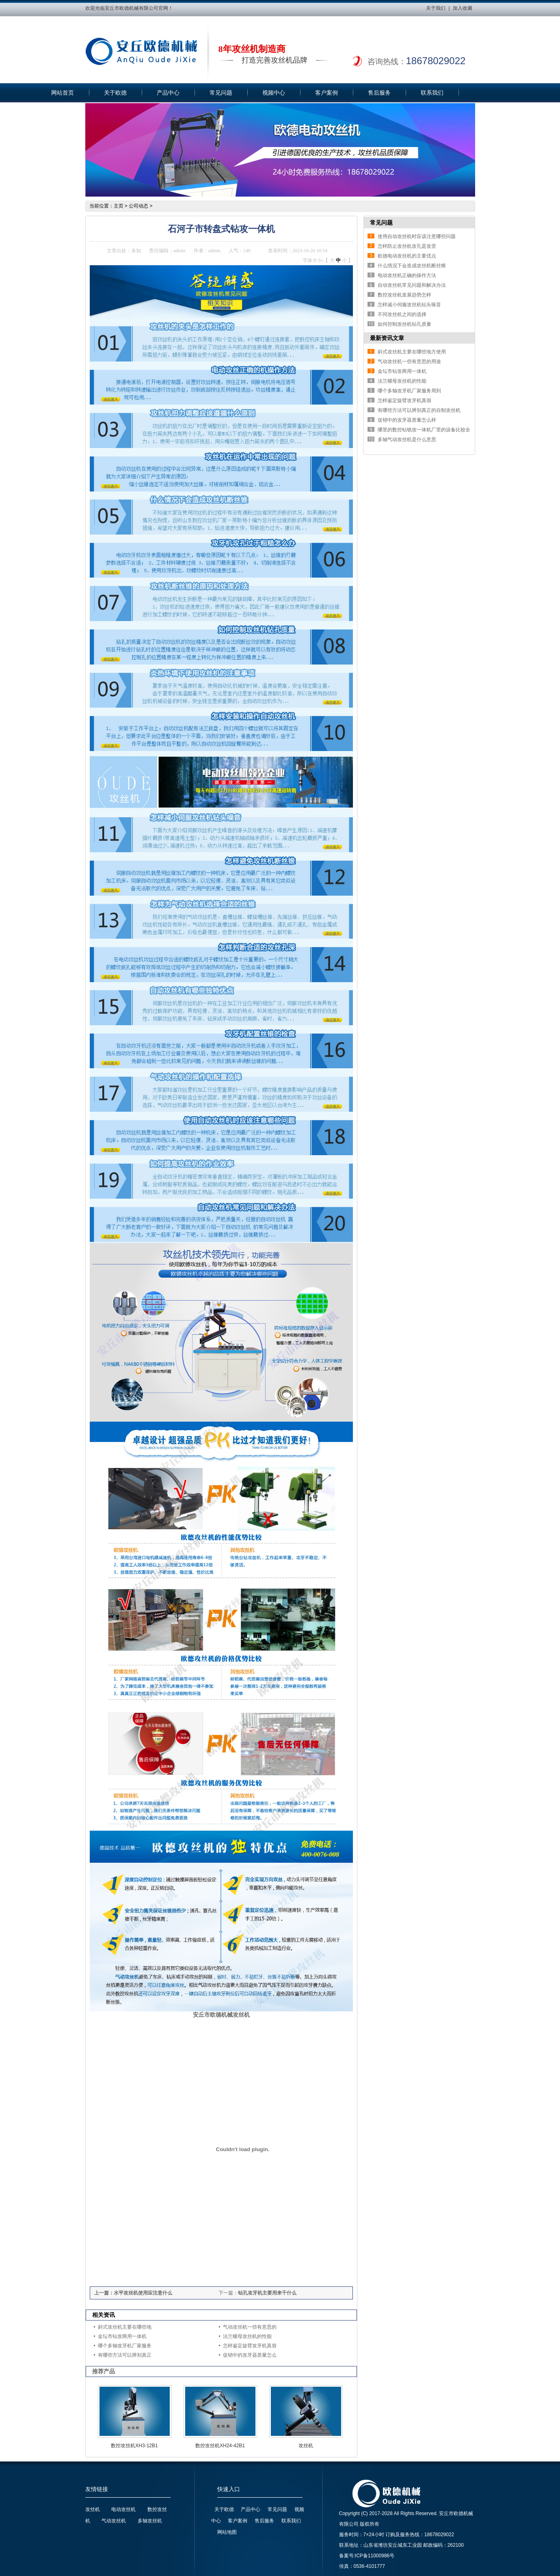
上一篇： (104, 2293)
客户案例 (326, 93)
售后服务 (379, 93)
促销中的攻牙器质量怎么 (250, 2355)
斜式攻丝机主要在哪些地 (124, 2327)
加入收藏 (462, 8)
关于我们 (435, 8)
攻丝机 (305, 2445)
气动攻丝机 (114, 2521)
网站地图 (227, 2532)
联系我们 (432, 93)
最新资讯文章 (387, 338)
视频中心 (273, 93)
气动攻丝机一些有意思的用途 (409, 361)
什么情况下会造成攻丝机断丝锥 (412, 265)
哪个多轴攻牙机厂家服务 (124, 2346)
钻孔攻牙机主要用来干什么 (267, 2293)
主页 (118, 206)
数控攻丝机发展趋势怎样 (404, 295)
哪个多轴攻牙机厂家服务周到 (409, 391)
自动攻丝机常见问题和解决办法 (412, 285)
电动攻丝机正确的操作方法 (407, 275)
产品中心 (168, 93)
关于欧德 (115, 93)
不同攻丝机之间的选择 (402, 314)
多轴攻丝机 (150, 2521)
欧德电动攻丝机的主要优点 (407, 256)
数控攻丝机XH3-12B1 (134, 2445)
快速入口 (228, 2489)
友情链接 (96, 2489)
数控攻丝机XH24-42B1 (220, 2445)
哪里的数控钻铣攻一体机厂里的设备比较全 (424, 430)
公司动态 (138, 206)
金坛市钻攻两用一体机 (122, 2336)
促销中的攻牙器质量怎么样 (407, 420)
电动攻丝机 (123, 2509)
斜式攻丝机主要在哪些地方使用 (412, 352)
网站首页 (62, 93)
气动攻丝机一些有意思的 (250, 2327)
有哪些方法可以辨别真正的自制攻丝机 (419, 410)
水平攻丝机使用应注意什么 (143, 2293)
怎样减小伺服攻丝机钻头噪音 (409, 304)
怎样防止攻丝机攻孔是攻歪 (407, 246)
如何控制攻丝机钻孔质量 (404, 324)
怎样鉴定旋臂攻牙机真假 (250, 2346)
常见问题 (221, 93)
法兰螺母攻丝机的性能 (247, 2336)
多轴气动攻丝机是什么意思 (407, 439)
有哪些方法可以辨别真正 (124, 2355)
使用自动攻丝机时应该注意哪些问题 (417, 236)
